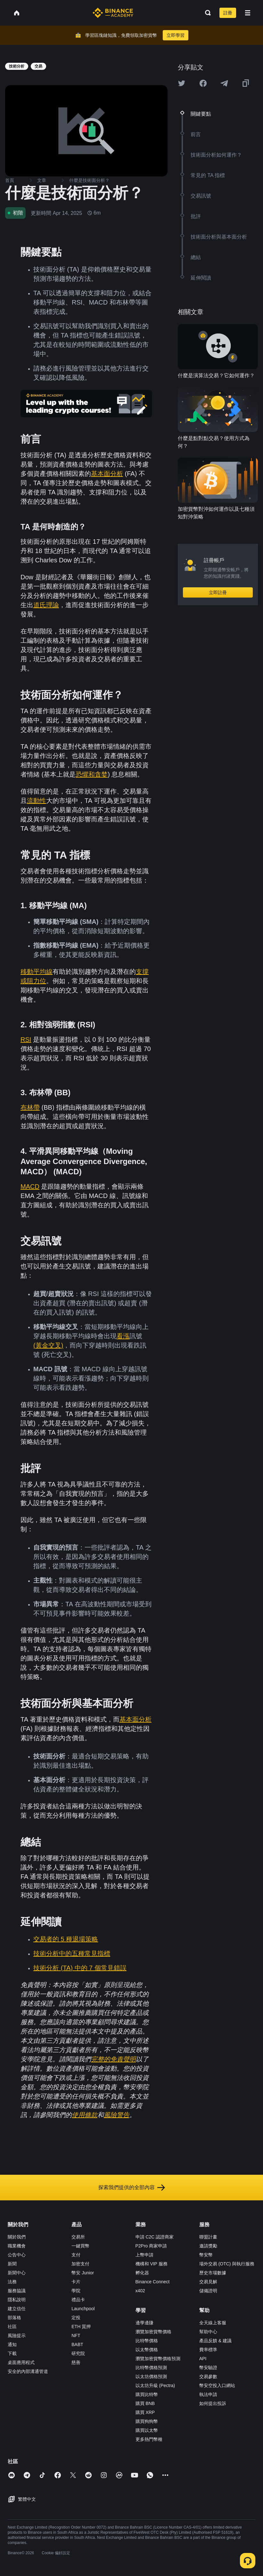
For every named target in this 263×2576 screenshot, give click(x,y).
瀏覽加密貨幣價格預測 (158, 2358)
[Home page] (113, 13)
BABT (77, 2344)
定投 (75, 2317)
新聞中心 (17, 2272)
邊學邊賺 (144, 2322)
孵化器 (142, 2272)
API (203, 2358)
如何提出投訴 (212, 2403)
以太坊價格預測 (151, 2376)
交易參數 (208, 2376)
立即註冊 (218, 592)
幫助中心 (208, 2331)
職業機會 (17, 2245)
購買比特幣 (147, 2394)
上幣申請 (144, 2254)
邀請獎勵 (208, 2245)
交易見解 (208, 2281)
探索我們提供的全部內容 (131, 2187)
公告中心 (17, 2254)
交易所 (78, 2236)
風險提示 (17, 2335)
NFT (75, 2335)
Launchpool (83, 2308)
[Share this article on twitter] (181, 83)
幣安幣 (206, 2254)
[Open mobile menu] (247, 13)
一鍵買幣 (80, 2245)
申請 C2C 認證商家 (155, 2236)
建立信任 (17, 2308)
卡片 (75, 2281)
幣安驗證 (208, 2367)
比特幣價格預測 (151, 2367)
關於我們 (17, 2236)
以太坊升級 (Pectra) (155, 2385)
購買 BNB (145, 2403)
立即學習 (176, 35)
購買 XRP (145, 2412)
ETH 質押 (81, 2326)
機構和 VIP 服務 (152, 2263)
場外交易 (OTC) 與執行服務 (227, 2263)
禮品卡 (78, 2299)
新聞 (12, 2263)
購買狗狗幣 (147, 2421)
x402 (140, 2290)
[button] (247, 13)
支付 (75, 2254)
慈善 (75, 2362)
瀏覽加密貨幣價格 (153, 2331)
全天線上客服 (212, 2322)
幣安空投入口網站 (217, 2385)
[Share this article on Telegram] (224, 83)
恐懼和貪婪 (92, 774)
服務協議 (17, 2290)
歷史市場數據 (212, 2272)
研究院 (78, 2353)
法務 (12, 2281)
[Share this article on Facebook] (203, 83)
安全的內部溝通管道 (28, 2371)
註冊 (227, 12)
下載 (12, 2353)
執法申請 (208, 2394)
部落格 (14, 2317)
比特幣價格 (147, 2340)
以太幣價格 (147, 2349)
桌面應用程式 (21, 2362)
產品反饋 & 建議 (215, 2340)
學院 (75, 2290)
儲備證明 (208, 2290)
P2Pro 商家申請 (151, 2245)
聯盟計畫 (208, 2236)
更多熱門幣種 (149, 2439)
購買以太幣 (147, 2430)
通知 (12, 2344)
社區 (12, 2326)
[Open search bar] (206, 13)
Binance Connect (153, 2281)
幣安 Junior (82, 2272)
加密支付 (80, 2263)
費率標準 (208, 2349)
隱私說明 (17, 2299)
